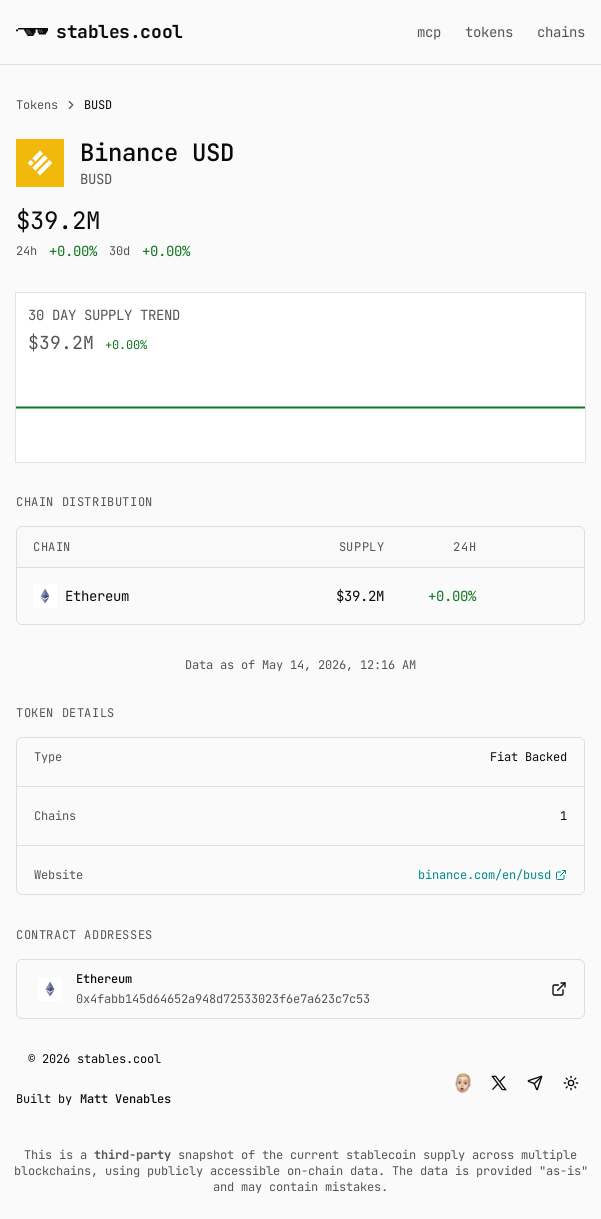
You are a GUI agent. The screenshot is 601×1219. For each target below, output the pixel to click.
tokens (489, 32)
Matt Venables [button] (125, 1099)
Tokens (37, 105)
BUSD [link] (98, 105)
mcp (429, 32)
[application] (300, 407)
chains (561, 32)
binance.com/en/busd (492, 875)
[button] (463, 1083)
